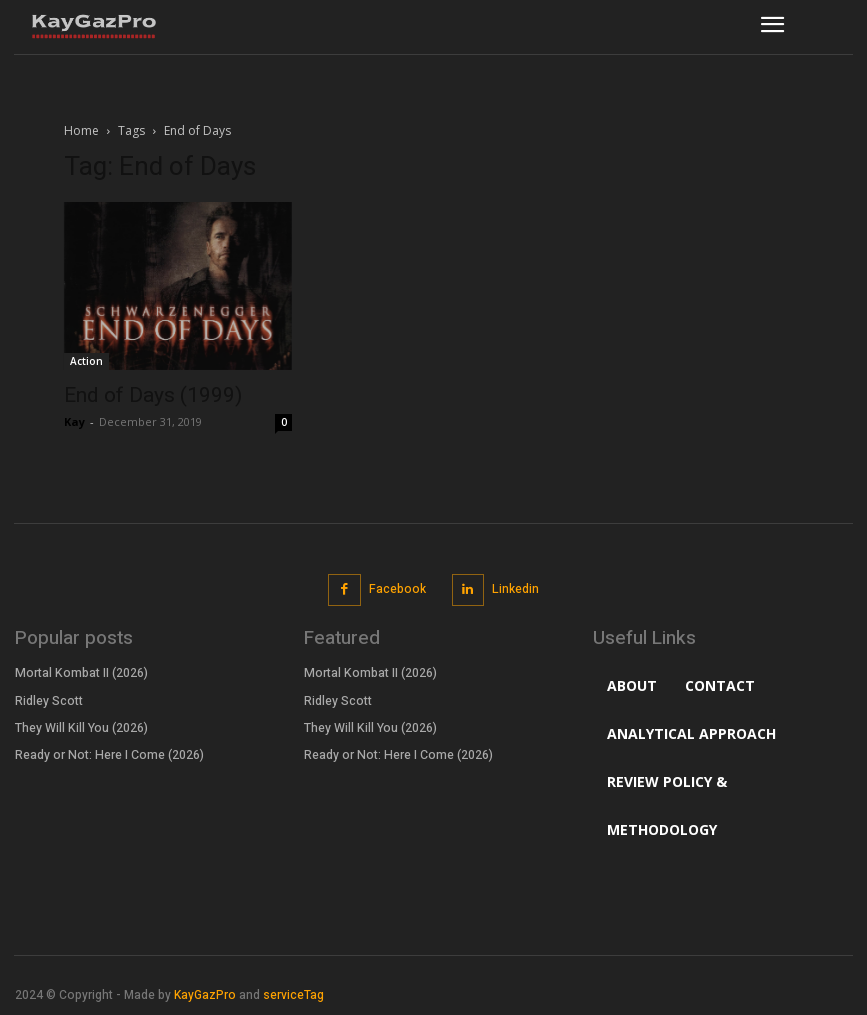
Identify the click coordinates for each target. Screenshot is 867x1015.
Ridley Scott (49, 700)
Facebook (397, 589)
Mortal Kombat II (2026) (80, 673)
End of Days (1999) (153, 395)
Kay (74, 421)
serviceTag (293, 995)
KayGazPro (205, 995)
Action (86, 361)
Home (81, 130)
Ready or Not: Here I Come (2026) (108, 754)
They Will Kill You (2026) (81, 727)
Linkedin (515, 589)
